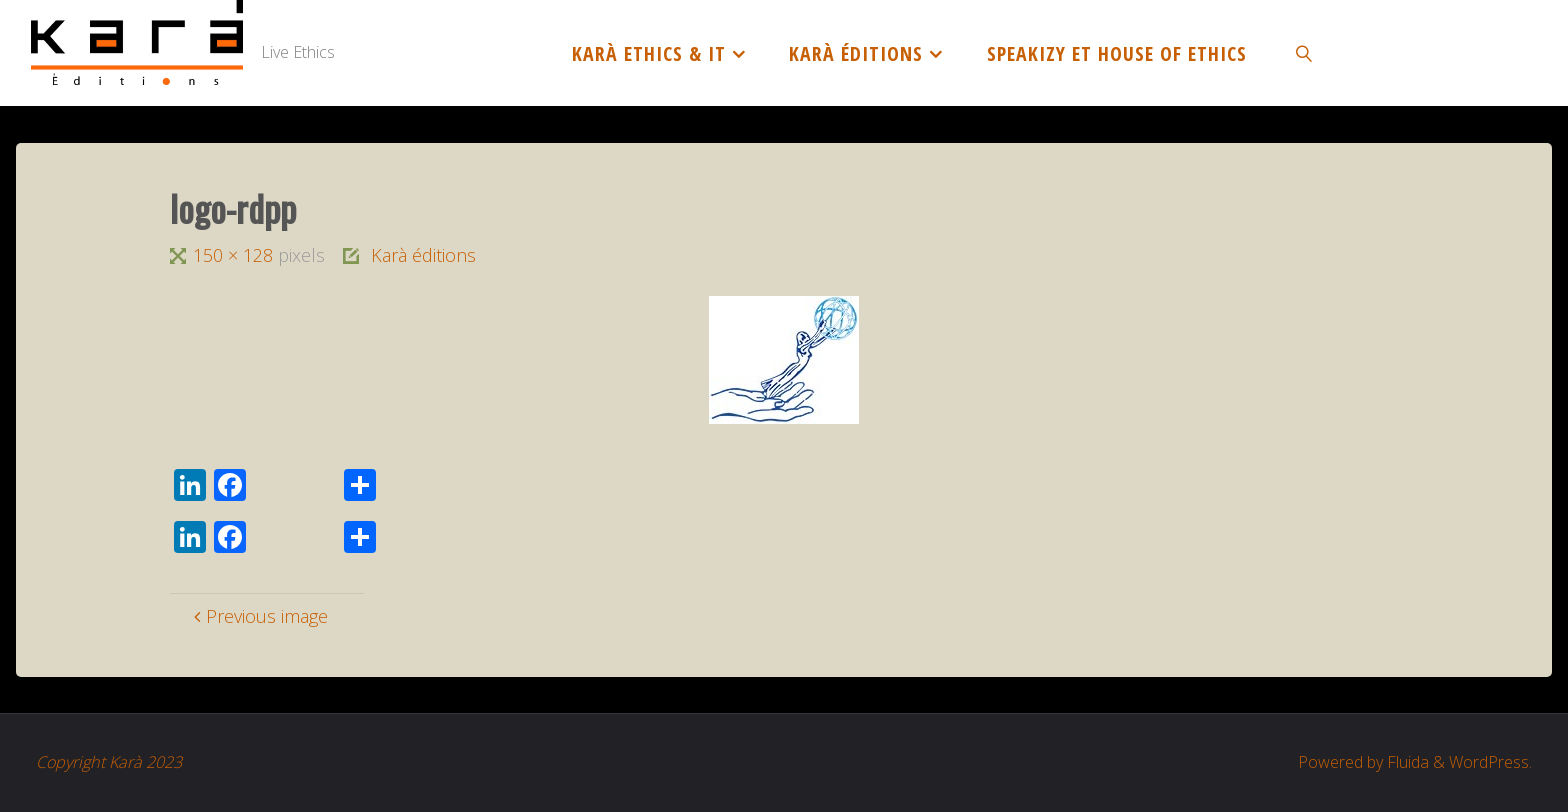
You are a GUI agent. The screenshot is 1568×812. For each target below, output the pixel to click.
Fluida (1406, 762)
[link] (1305, 53)
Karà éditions (423, 255)
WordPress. (1490, 762)
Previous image (258, 616)
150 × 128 (235, 255)
